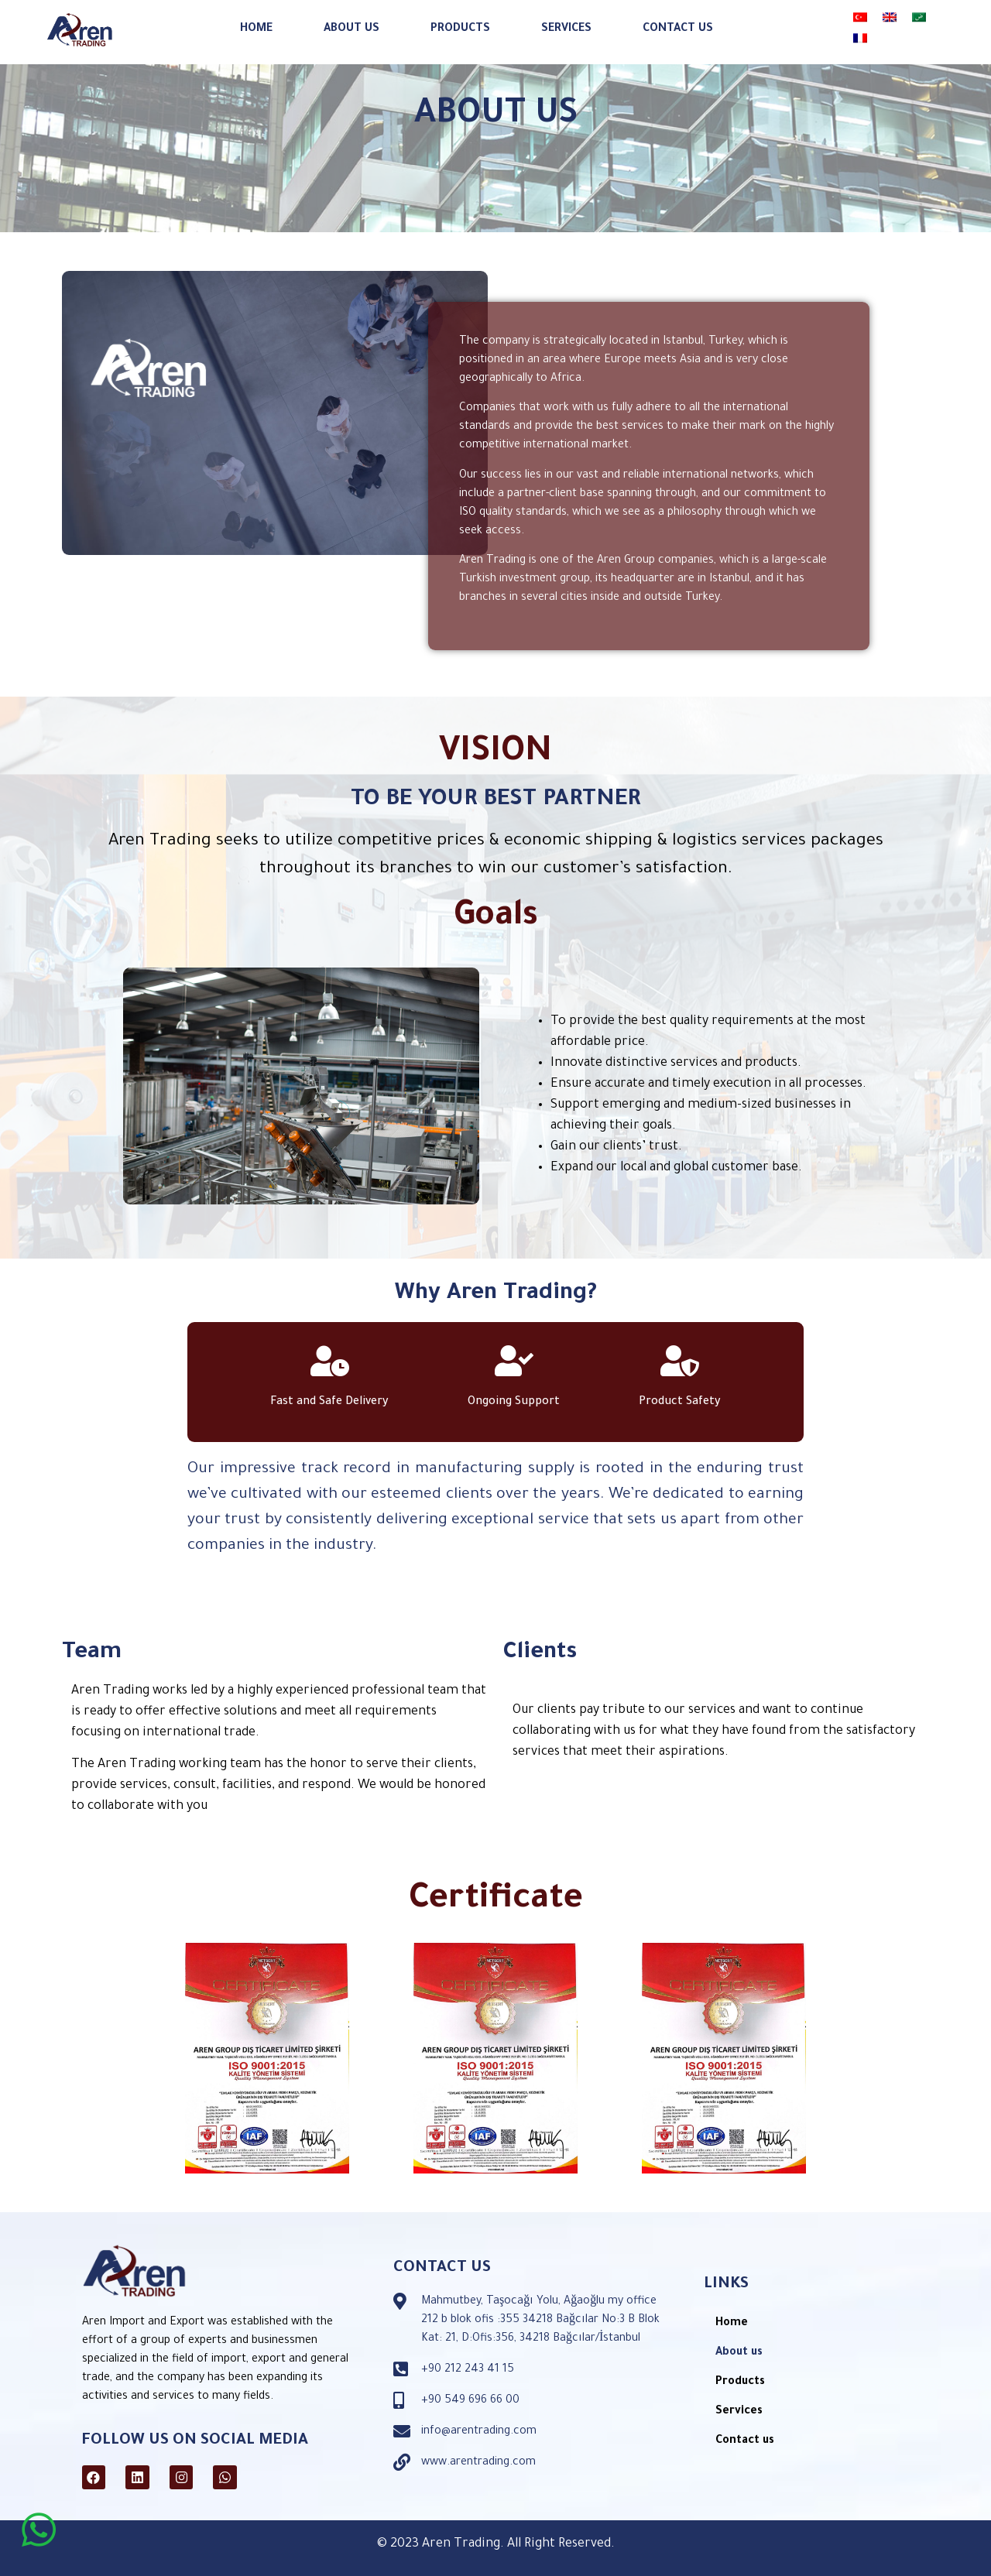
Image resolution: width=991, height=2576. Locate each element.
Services (566, 21)
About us (351, 21)
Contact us (678, 21)
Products (460, 21)
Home (256, 21)
